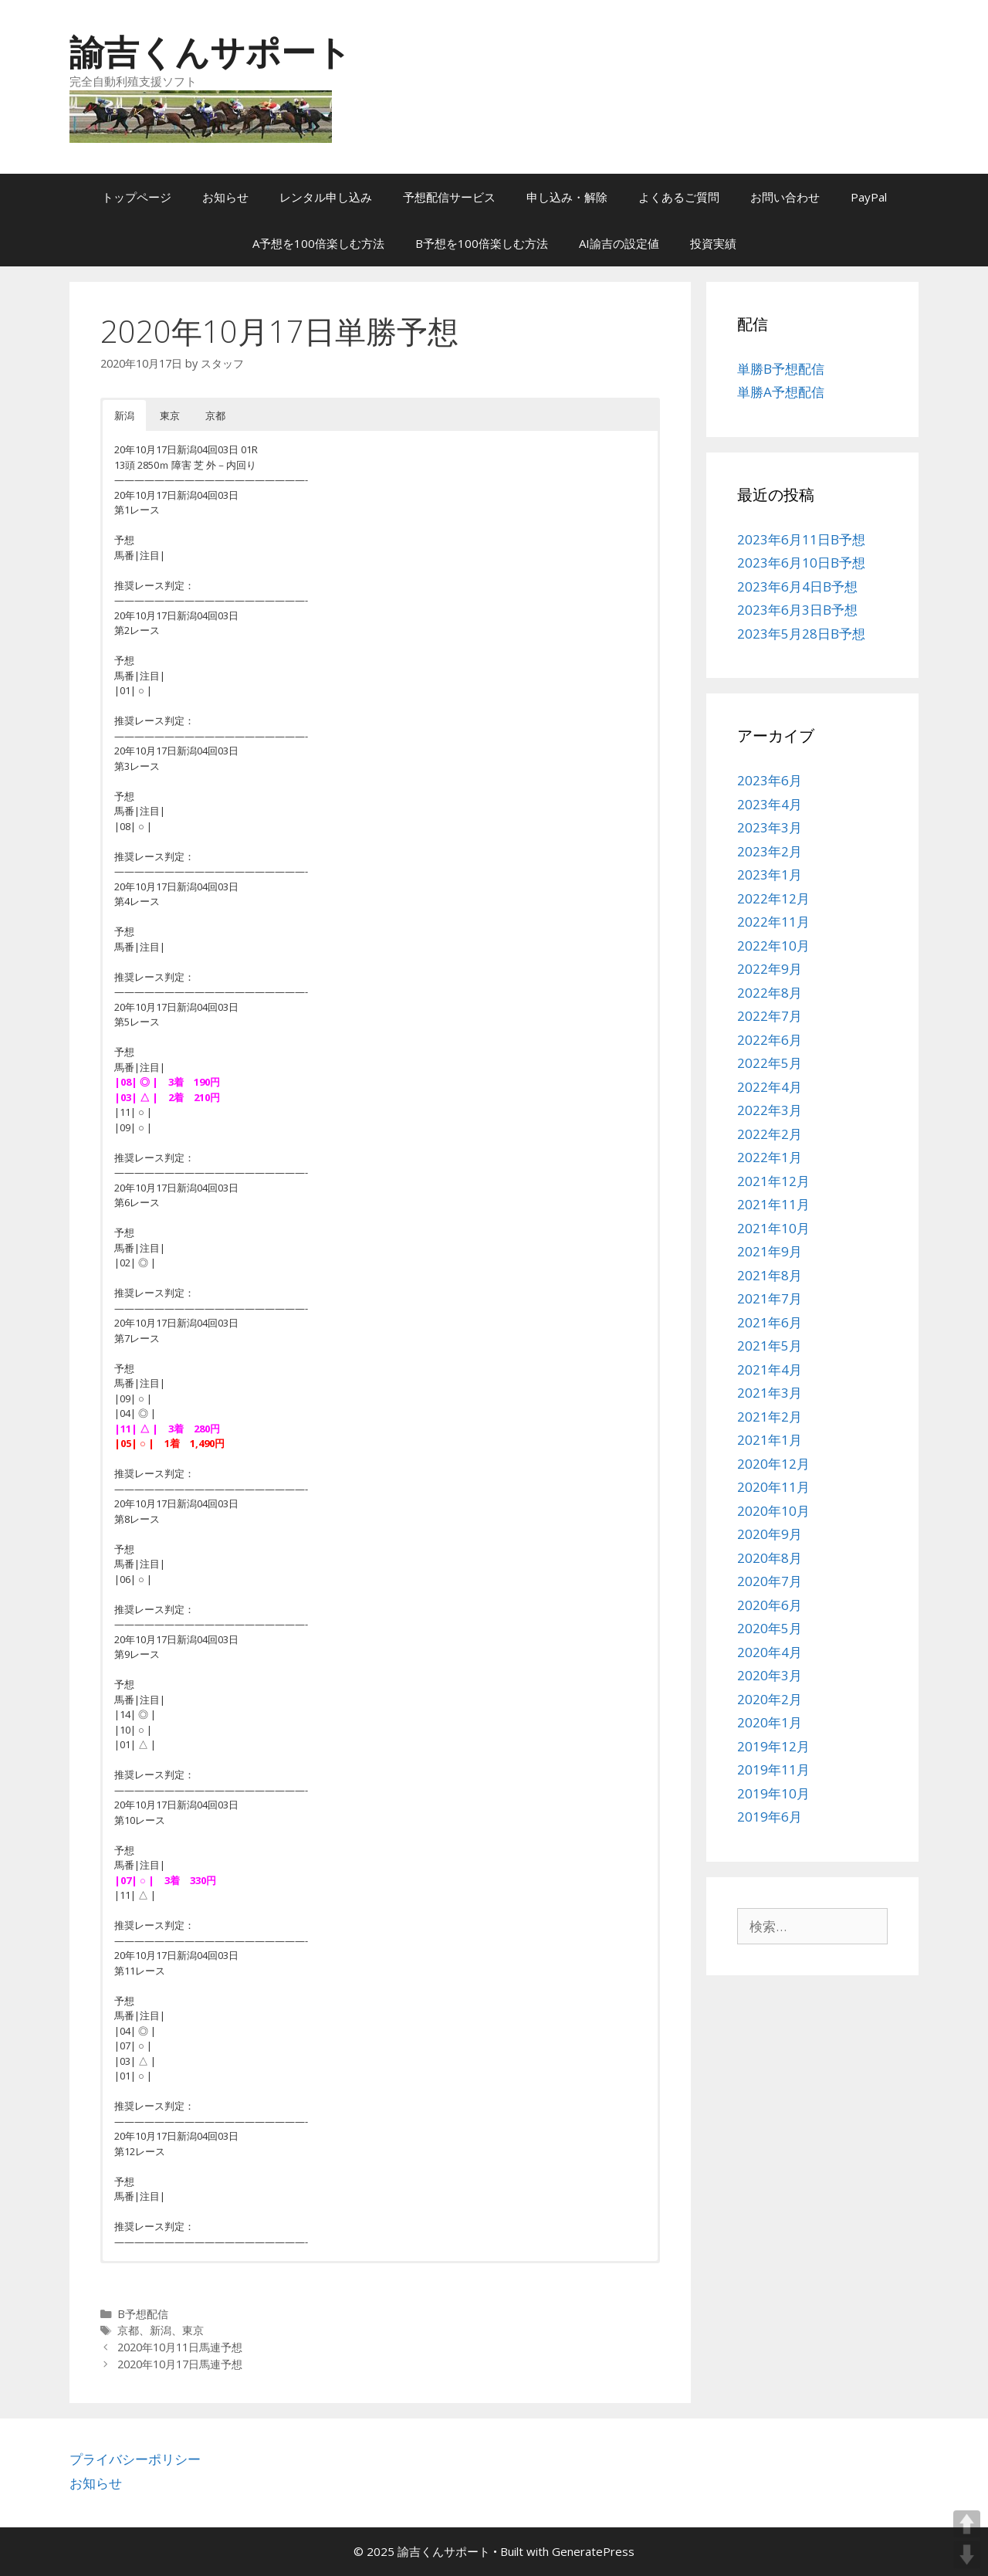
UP (966, 2523)
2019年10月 (773, 1793)
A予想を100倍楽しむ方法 (318, 243)
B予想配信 (142, 2314)
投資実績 (713, 243)
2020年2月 (769, 1699)
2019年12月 (773, 1746)
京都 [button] (215, 415)
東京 (193, 2330)
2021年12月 (773, 1181)
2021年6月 (769, 1322)
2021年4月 (769, 1369)
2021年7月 (769, 1298)
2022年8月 (769, 993)
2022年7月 (769, 1016)
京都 (128, 2330)
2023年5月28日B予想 (801, 633)
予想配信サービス (449, 197)
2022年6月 (769, 1040)
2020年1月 (769, 1722)
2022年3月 (769, 1110)
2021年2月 (769, 1416)
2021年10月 (773, 1228)
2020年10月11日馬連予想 (179, 2347)
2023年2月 (769, 851)
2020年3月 (769, 1675)
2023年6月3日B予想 (797, 610)
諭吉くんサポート (210, 51)
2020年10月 (773, 1511)
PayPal (869, 197)
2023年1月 (769, 874)
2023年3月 (769, 827)
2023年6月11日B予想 (801, 539)
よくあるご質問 (678, 197)
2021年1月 (769, 1440)
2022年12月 (773, 898)
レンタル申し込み (325, 197)
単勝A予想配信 (780, 392)
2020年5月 (769, 1628)
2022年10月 (773, 945)
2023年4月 (769, 804)
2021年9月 (769, 1251)
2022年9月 (769, 969)
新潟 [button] (124, 415)
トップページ (136, 197)
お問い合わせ (785, 197)
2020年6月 (769, 1605)
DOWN (966, 2554)
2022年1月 (769, 1157)
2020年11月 (773, 1487)
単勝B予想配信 (780, 369)
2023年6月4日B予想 (797, 586)
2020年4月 (769, 1652)
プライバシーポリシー (135, 2459)
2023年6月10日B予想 (801, 562)
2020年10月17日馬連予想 (179, 2364)
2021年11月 (773, 1204)
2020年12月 (773, 1464)
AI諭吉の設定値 (619, 243)
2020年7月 (769, 1581)
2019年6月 (769, 1816)
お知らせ (225, 197)
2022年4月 (769, 1087)
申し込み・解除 (566, 197)
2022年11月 (773, 921)
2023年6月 (769, 780)
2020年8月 (769, 1558)
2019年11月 (773, 1769)
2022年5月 (769, 1063)
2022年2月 (769, 1134)
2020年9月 (769, 1534)
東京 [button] (170, 415)
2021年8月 (769, 1275)
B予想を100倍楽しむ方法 (481, 243)
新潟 (160, 2330)
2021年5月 (769, 1345)
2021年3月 (769, 1393)
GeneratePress (593, 2551)
